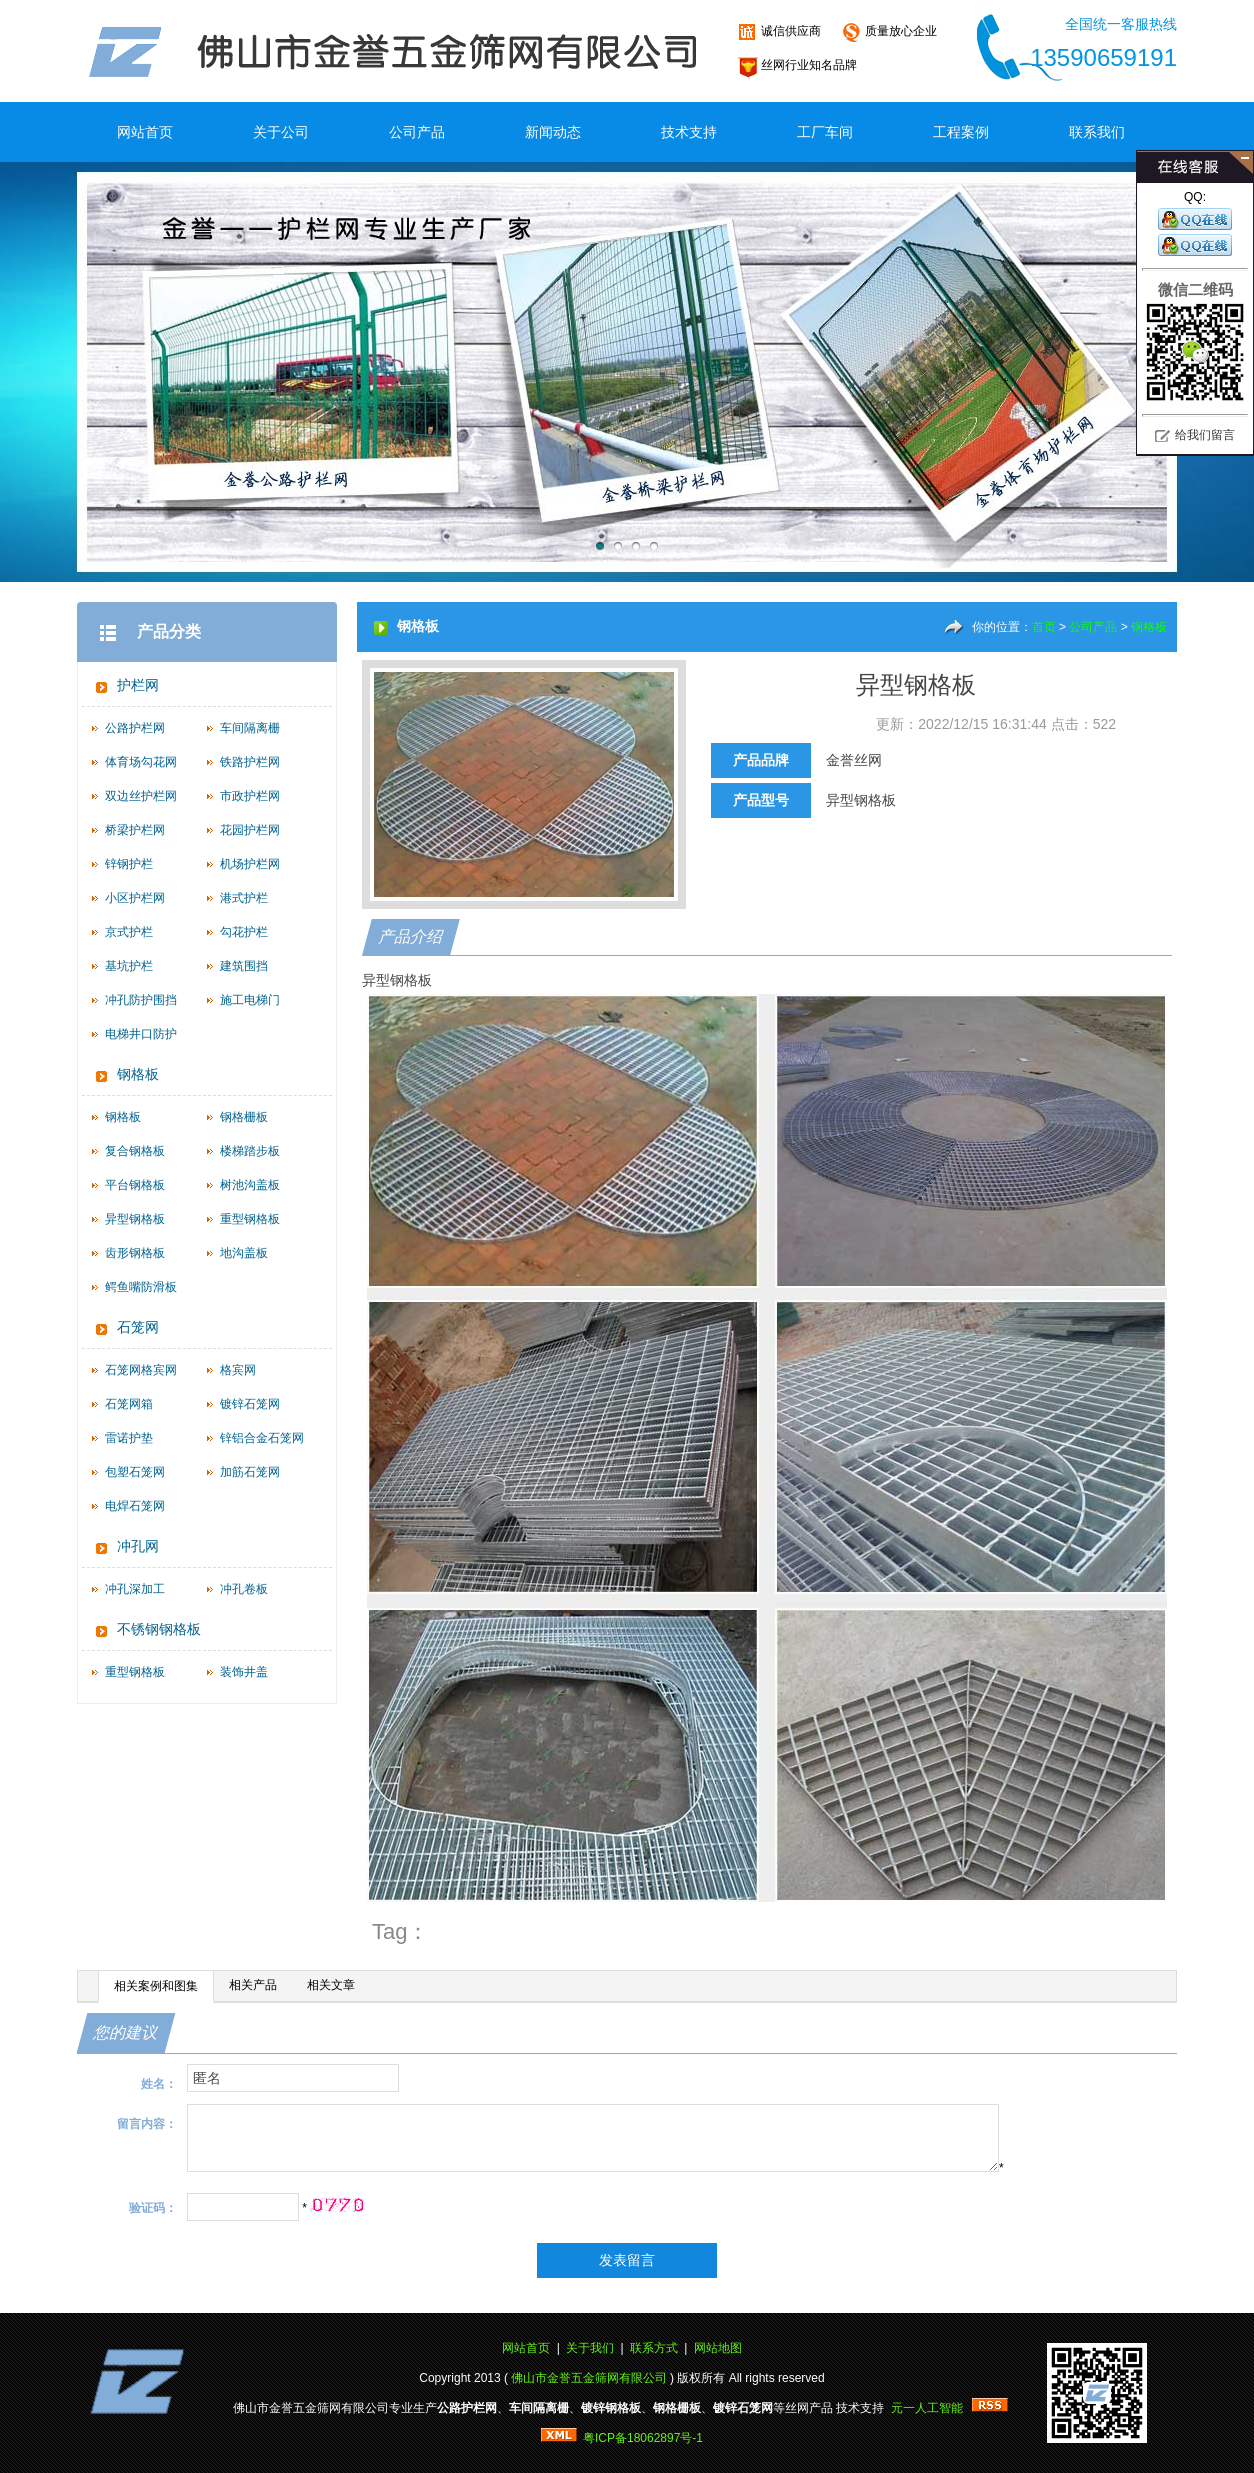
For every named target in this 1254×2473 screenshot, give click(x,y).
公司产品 (417, 132)
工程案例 (961, 132)
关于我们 (590, 2348)
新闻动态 (553, 132)
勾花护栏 (244, 932)
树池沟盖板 (250, 1185)
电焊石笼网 (135, 1506)
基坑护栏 (129, 966)
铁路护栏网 (250, 762)
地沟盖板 (244, 1253)
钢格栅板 (244, 1117)
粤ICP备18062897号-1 (643, 2438)
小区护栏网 (135, 898)
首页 (1044, 627)
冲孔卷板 (244, 1589)
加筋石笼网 (250, 1472)
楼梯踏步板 (250, 1151)
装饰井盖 (244, 1672)
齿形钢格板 (135, 1253)
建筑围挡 (244, 966)
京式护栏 (129, 932)
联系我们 (1097, 132)
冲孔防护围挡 (141, 1000)
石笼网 (138, 1327)
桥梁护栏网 (135, 830)
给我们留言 (1205, 435)
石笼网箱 (129, 1404)
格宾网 (238, 1370)
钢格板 (138, 1074)
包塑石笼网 (135, 1472)
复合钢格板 (135, 1151)
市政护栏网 (250, 796)
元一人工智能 (927, 2408)
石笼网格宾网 (141, 1370)
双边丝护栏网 (141, 796)
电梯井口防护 (141, 1034)
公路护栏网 (135, 728)
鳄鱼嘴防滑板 (141, 1287)
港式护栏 (244, 898)
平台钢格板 (135, 1185)
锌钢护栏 (129, 864)
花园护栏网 (250, 830)
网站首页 (145, 132)
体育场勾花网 (141, 762)
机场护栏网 (250, 864)
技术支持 (689, 132)
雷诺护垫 (129, 1438)
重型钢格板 (250, 1219)
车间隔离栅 (250, 728)
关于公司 (281, 132)
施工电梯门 (250, 1000)
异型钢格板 (135, 1219)
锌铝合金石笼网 (262, 1438)
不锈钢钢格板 (159, 1629)
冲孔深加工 (135, 1589)
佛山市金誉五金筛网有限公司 (589, 2378)
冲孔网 (138, 1546)
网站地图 (718, 2348)
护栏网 (138, 685)
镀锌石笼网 (250, 1404)
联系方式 (654, 2348)
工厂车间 (825, 132)
